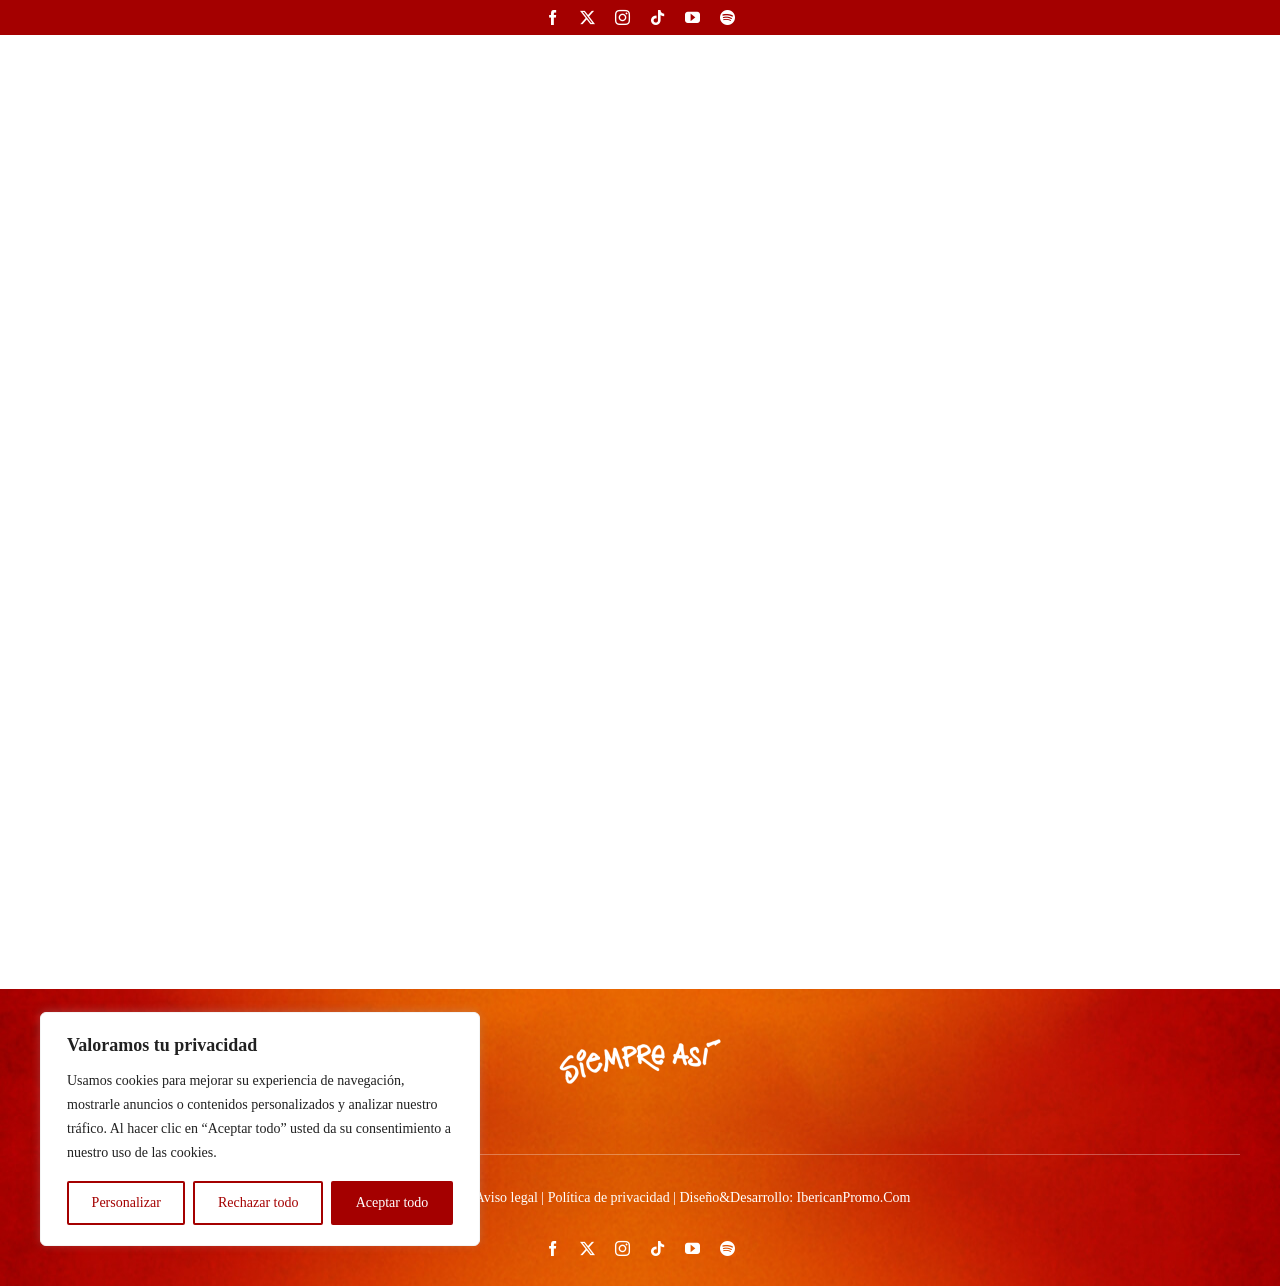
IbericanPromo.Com (854, 1197)
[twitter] (587, 17)
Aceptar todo (392, 1202)
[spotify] (727, 17)
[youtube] (692, 17)
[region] (260, 1129)
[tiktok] (657, 17)
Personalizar (126, 1202)
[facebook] (552, 17)
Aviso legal (506, 1197)
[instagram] (622, 17)
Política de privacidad (609, 1197)
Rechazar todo (258, 1202)
